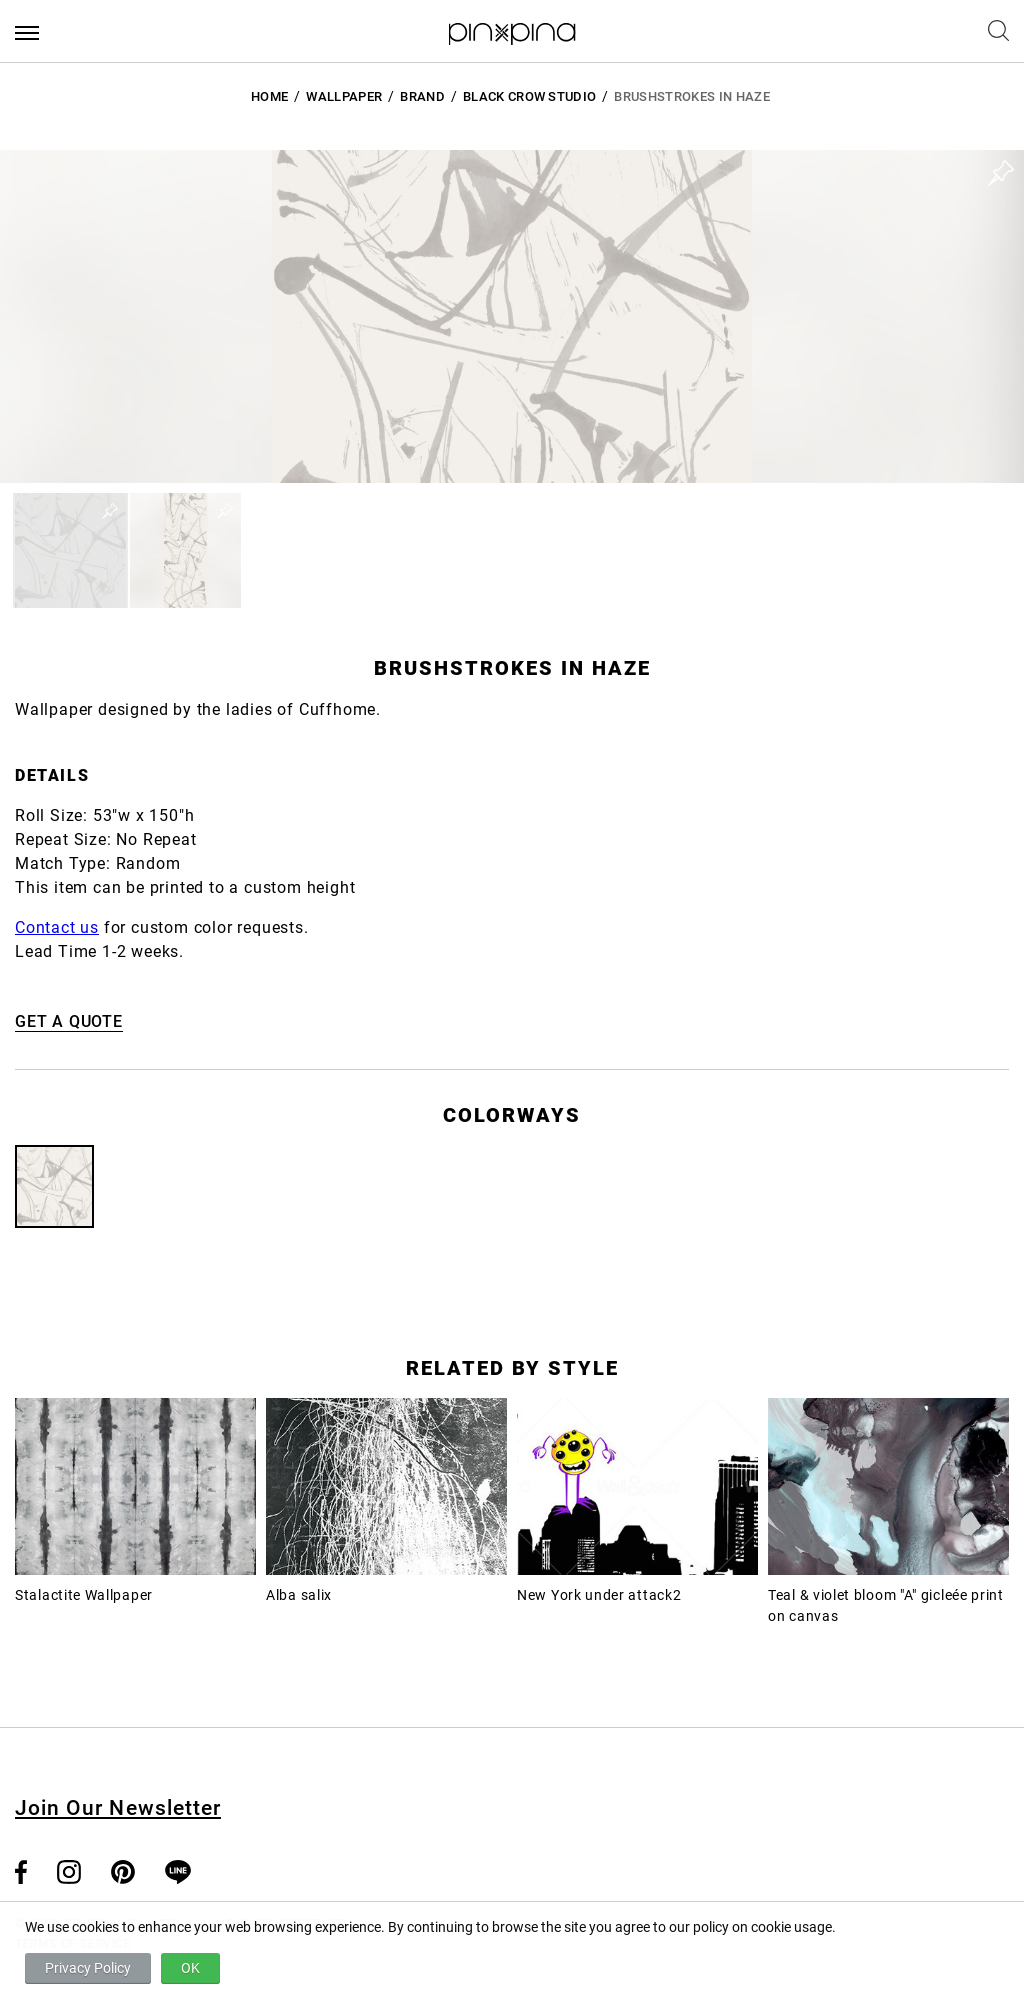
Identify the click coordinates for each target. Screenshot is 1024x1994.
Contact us (57, 927)
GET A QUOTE (69, 1021)
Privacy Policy (88, 1968)
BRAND (422, 96)
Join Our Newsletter (118, 1808)
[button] (70, 550)
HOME (269, 96)
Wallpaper (344, 96)
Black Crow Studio (530, 96)
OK (190, 1968)
